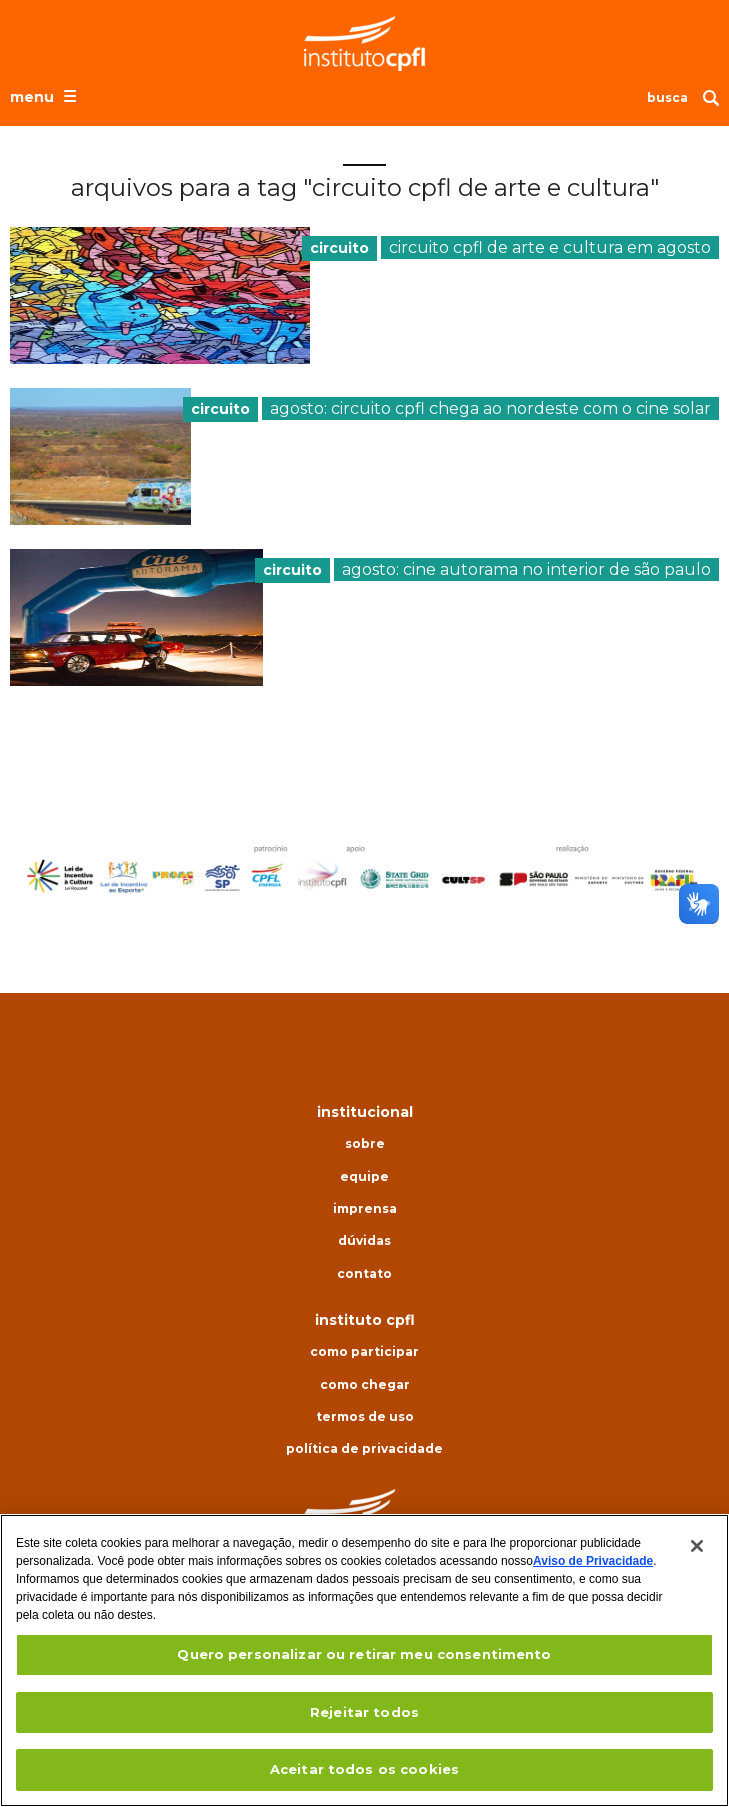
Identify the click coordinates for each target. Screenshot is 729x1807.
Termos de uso (365, 1417)
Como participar (364, 1352)
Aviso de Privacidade (593, 1561)
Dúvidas (364, 1241)
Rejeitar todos (364, 1712)
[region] (364, 1660)
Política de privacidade (364, 1449)
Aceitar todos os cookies (364, 1769)
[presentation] (160, 295)
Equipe (364, 1177)
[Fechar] (697, 1546)
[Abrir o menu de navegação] (45, 96)
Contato (364, 1274)
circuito (339, 248)
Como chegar (365, 1385)
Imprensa (365, 1209)
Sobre (365, 1144)
